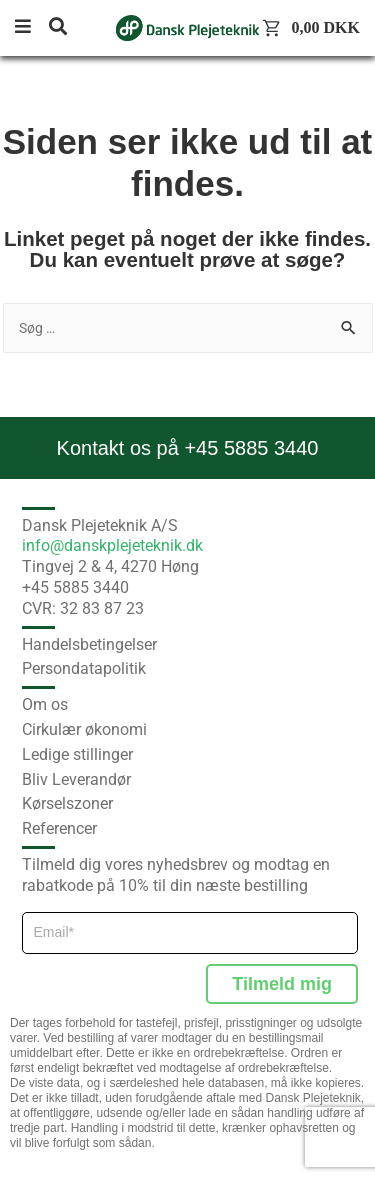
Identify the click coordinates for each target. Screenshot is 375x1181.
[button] (30, 28)
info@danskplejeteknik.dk (112, 545)
